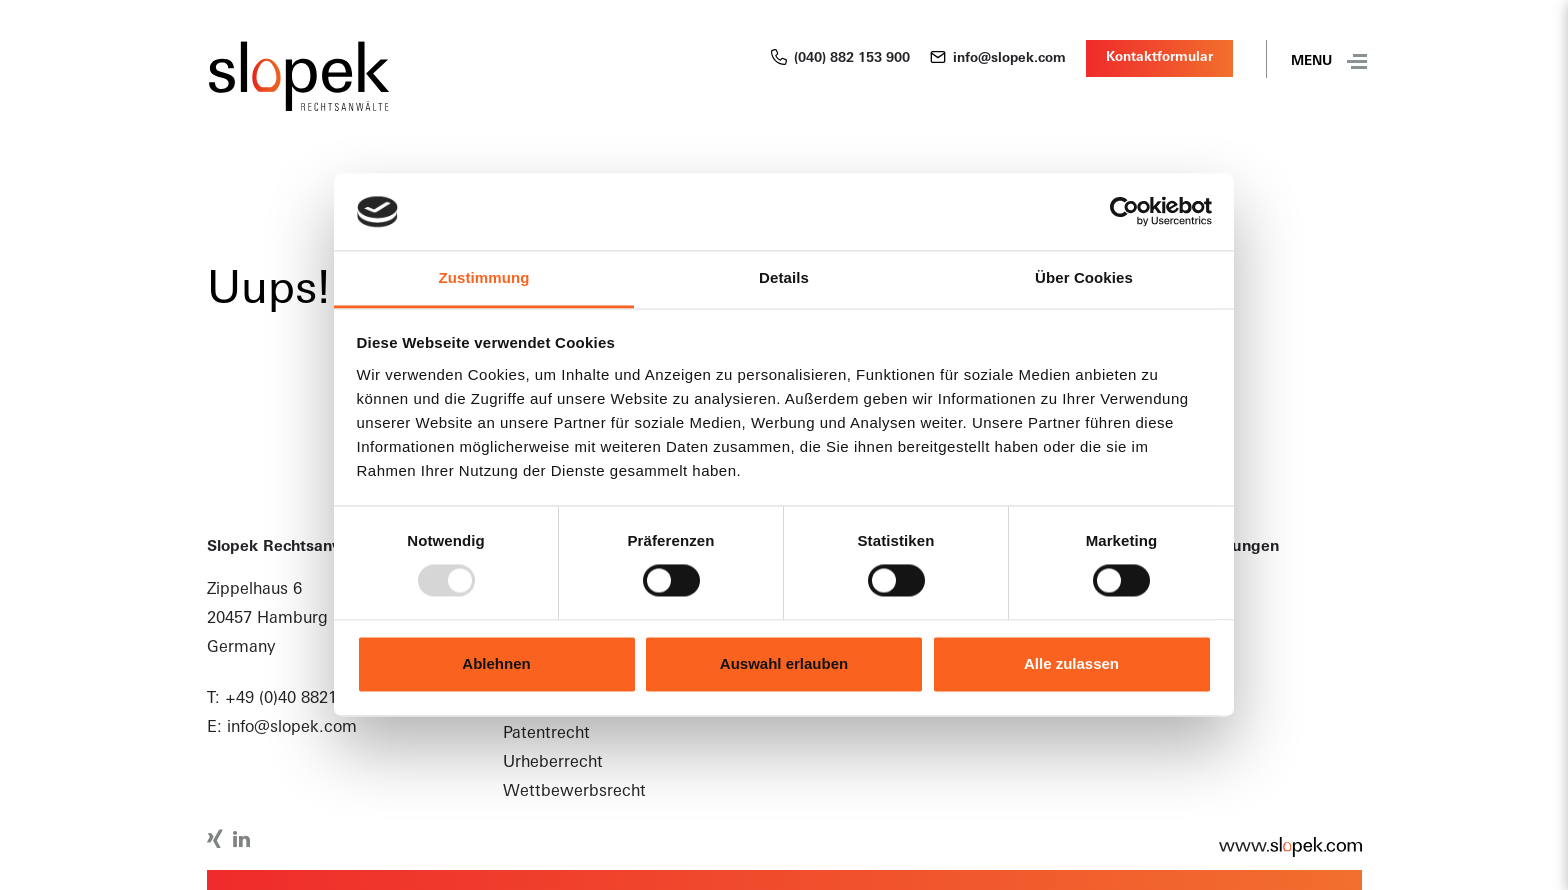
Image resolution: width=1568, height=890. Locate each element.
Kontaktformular (1159, 57)
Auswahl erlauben (784, 663)
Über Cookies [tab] (1084, 277)
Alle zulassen (1071, 663)
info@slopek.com (998, 59)
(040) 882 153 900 (840, 59)
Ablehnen (496, 663)
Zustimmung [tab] (484, 277)
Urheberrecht (553, 763)
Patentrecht (546, 734)
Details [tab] (784, 277)
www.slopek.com (1280, 847)
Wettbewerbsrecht (574, 792)
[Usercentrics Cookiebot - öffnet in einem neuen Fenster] (1124, 212)
